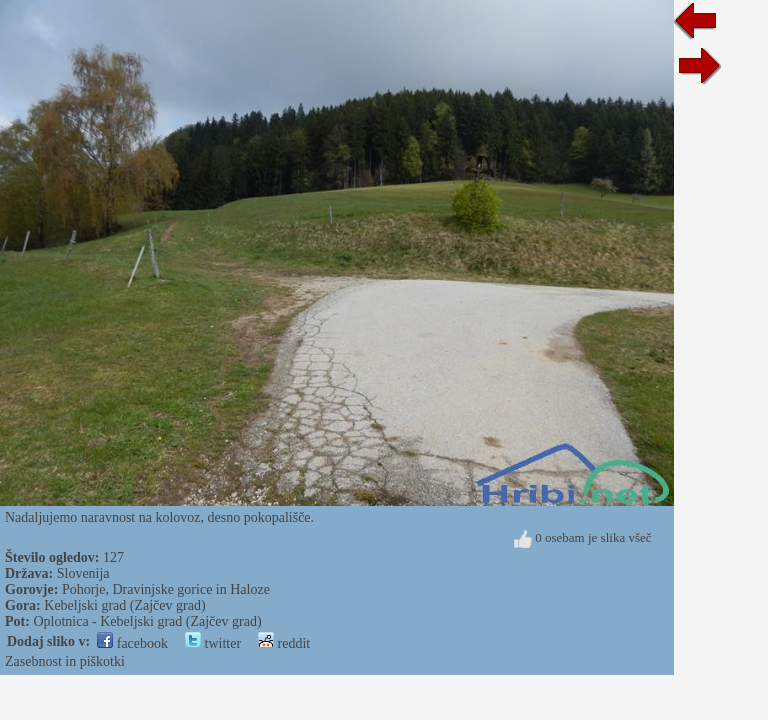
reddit (284, 643)
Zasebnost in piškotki (65, 661)
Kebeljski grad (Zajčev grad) (124, 605)
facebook (132, 643)
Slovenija (83, 573)
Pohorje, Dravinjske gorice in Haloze (166, 589)
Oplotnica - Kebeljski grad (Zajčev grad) (147, 621)
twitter (213, 643)
